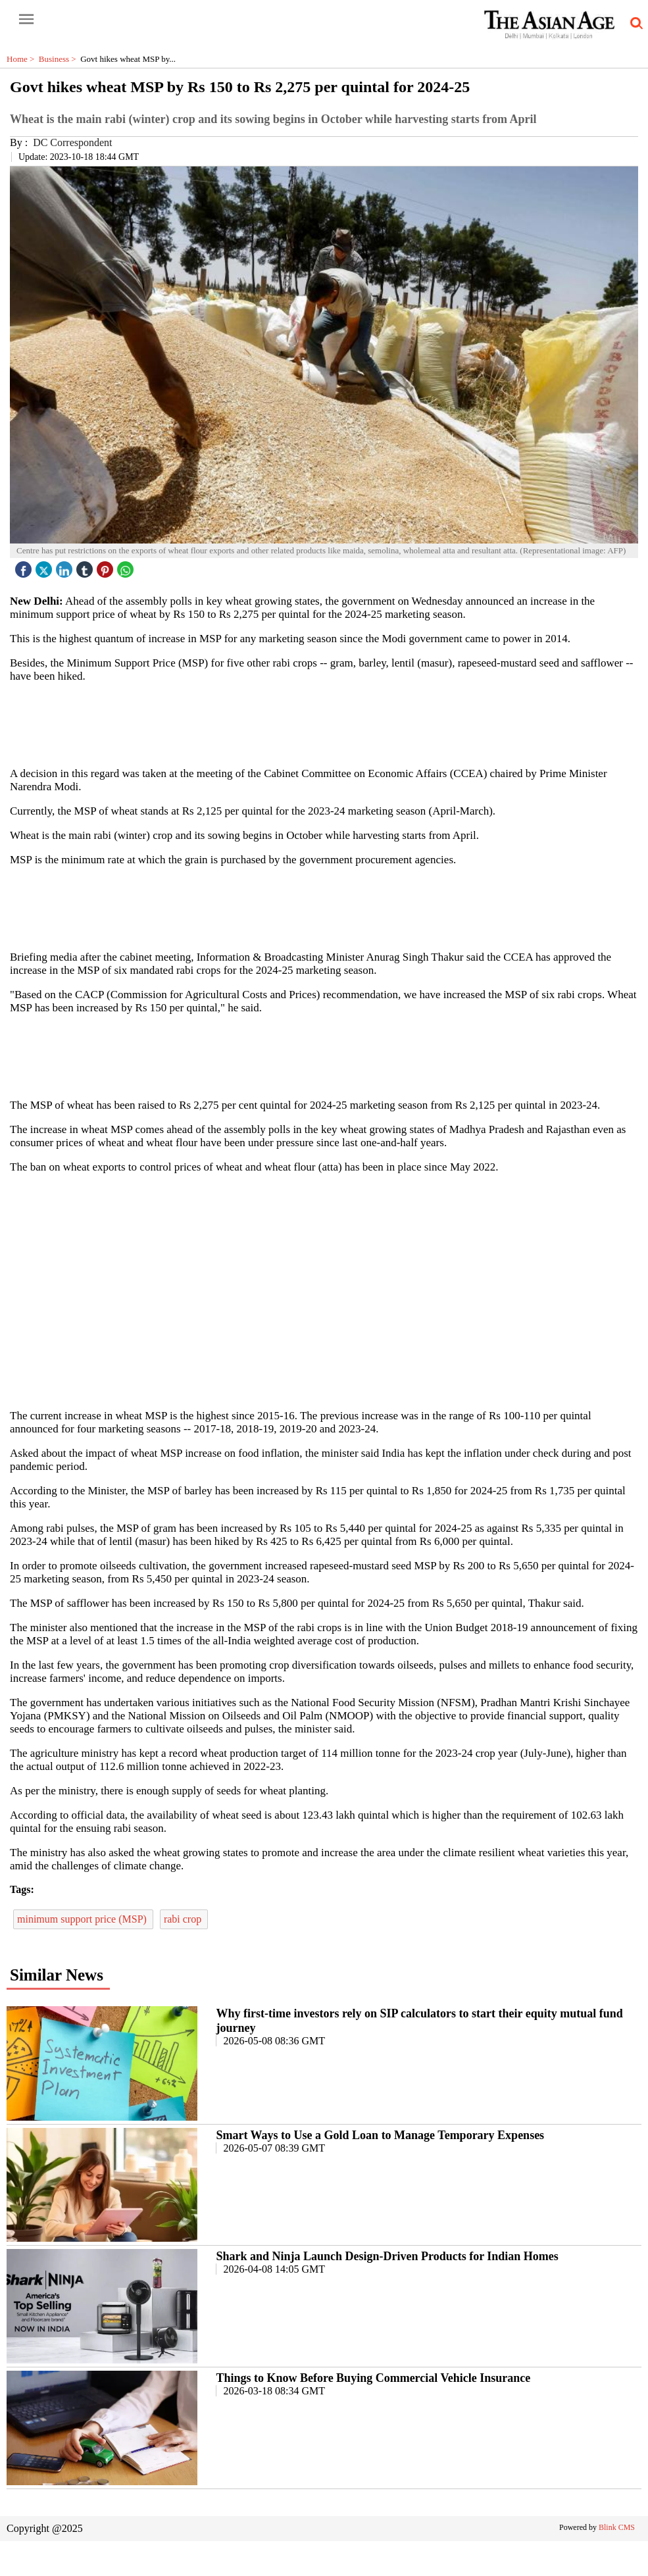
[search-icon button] (634, 24)
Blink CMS (617, 2527)
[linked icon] (65, 566)
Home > (23, 59)
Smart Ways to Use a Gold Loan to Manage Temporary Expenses (380, 2135)
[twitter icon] (45, 566)
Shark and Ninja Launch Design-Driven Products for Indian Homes (387, 2256)
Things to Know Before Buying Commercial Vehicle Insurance (373, 2378)
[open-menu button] (26, 20)
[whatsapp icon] (127, 566)
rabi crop (184, 1919)
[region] (329, 723)
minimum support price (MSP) (83, 1919)
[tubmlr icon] (86, 566)
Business (59, 59)
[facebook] (25, 566)
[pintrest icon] (106, 566)
